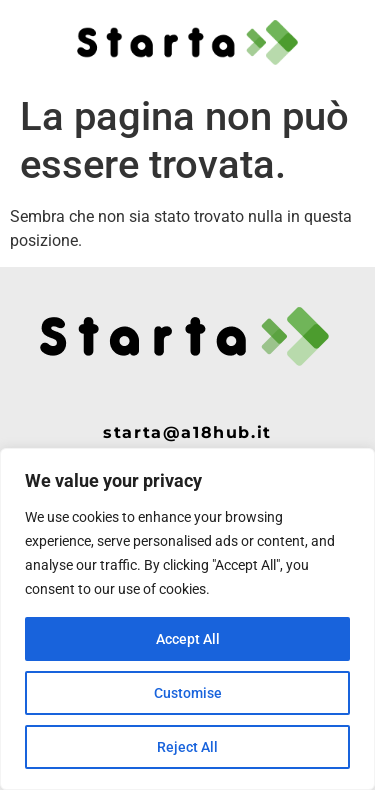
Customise (188, 693)
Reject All (187, 747)
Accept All (188, 639)
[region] (187, 619)
